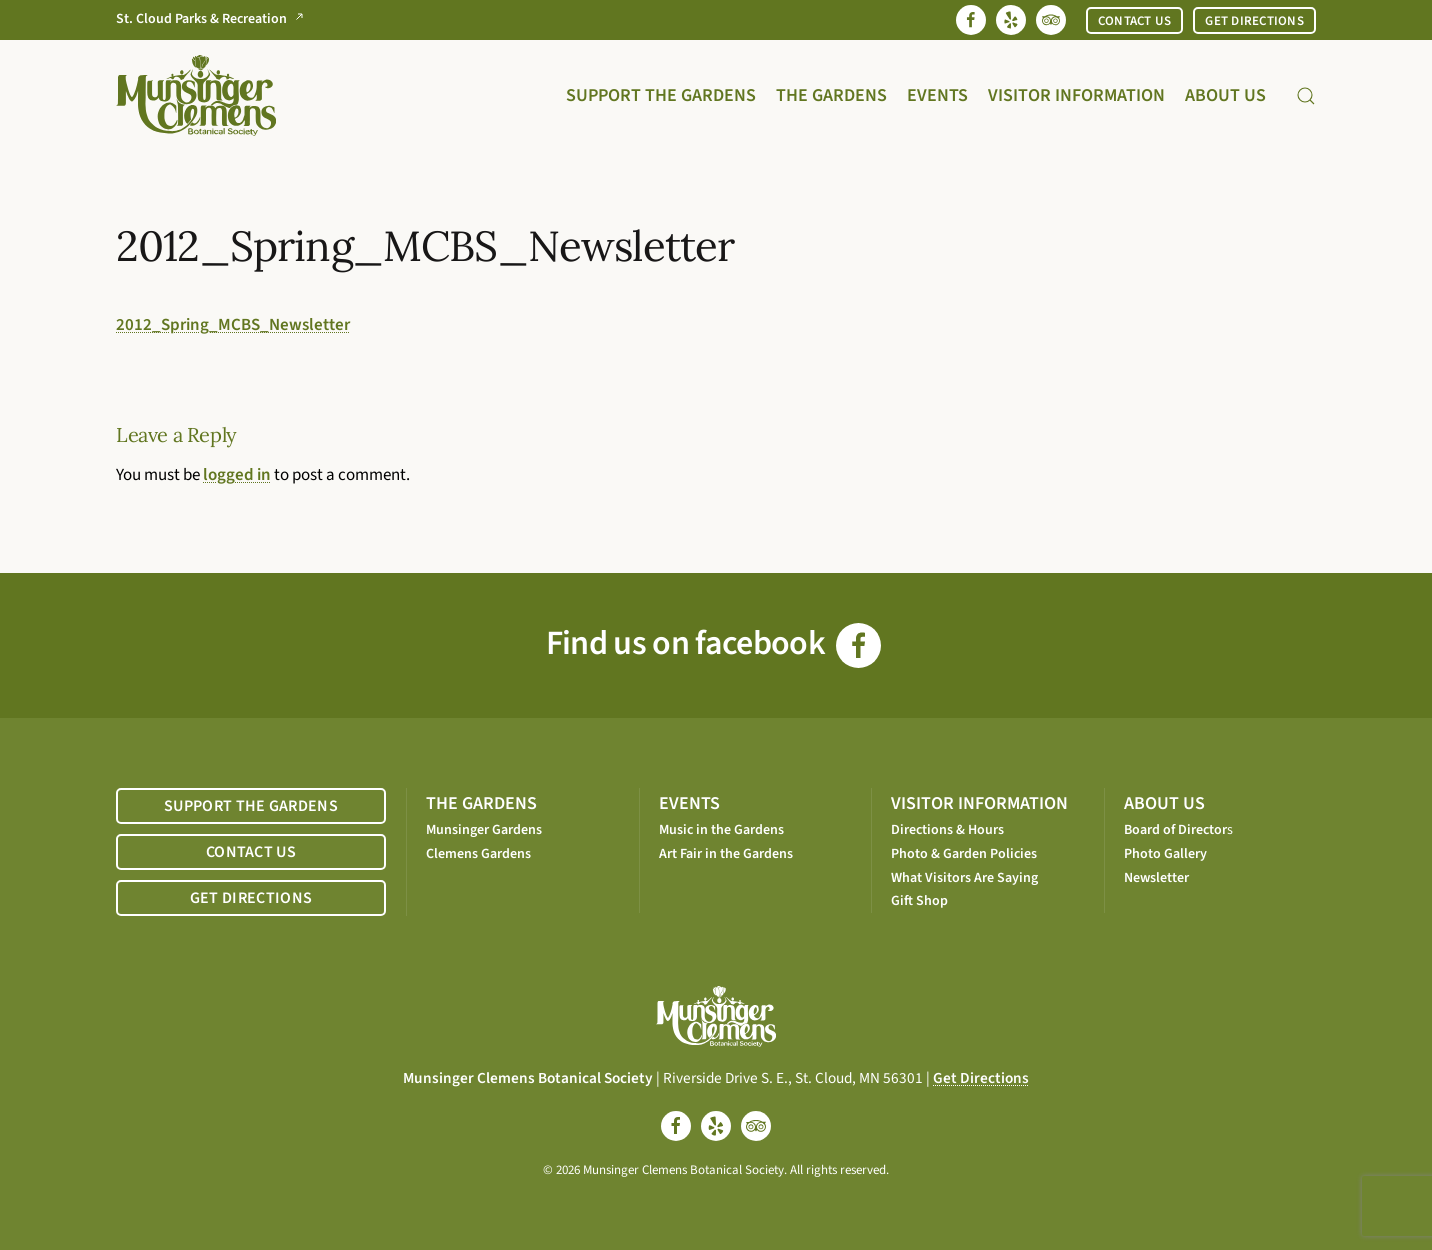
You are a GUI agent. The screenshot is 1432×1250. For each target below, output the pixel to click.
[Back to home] (196, 95)
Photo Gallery (1165, 854)
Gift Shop (919, 901)
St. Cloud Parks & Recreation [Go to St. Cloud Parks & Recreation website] (214, 19)
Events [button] (937, 95)
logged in (237, 475)
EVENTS (689, 803)
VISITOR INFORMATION (979, 803)
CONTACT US (1135, 21)
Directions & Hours (947, 830)
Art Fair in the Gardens (726, 854)
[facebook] (676, 1126)
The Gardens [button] (831, 95)
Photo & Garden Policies (964, 854)
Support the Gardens (661, 95)
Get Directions (981, 1078)
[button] (1306, 95)
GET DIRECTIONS (1254, 21)
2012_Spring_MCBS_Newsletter (233, 325)
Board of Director (1175, 830)
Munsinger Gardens (484, 830)
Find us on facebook (713, 643)
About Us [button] (1225, 95)
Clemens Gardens (478, 854)
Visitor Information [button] (1076, 95)
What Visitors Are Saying (964, 878)
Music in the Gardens (721, 830)
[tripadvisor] (756, 1126)
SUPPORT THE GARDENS (251, 806)
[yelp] (716, 1126)
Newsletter (1156, 878)
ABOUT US (1164, 803)
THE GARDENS (481, 803)
